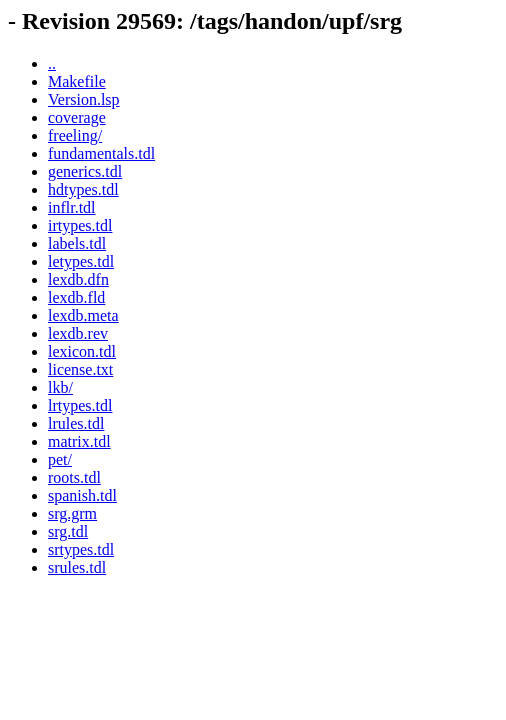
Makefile (77, 81)
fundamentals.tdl (101, 153)
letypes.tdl (81, 261)
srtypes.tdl (81, 549)
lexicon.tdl (82, 351)
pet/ (60, 459)
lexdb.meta (83, 315)
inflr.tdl (72, 207)
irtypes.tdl (80, 225)
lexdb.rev (78, 333)
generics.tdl (85, 171)
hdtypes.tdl (83, 189)
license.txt (80, 369)
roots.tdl (74, 477)
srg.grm (72, 513)
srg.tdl (68, 531)
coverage (77, 117)
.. (52, 63)
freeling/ (75, 135)
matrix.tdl (79, 441)
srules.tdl (77, 567)
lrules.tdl (76, 423)
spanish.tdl (82, 495)
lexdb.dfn (78, 279)
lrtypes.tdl (80, 405)
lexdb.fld (76, 297)
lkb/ (60, 387)
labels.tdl (77, 243)
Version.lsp (84, 99)
